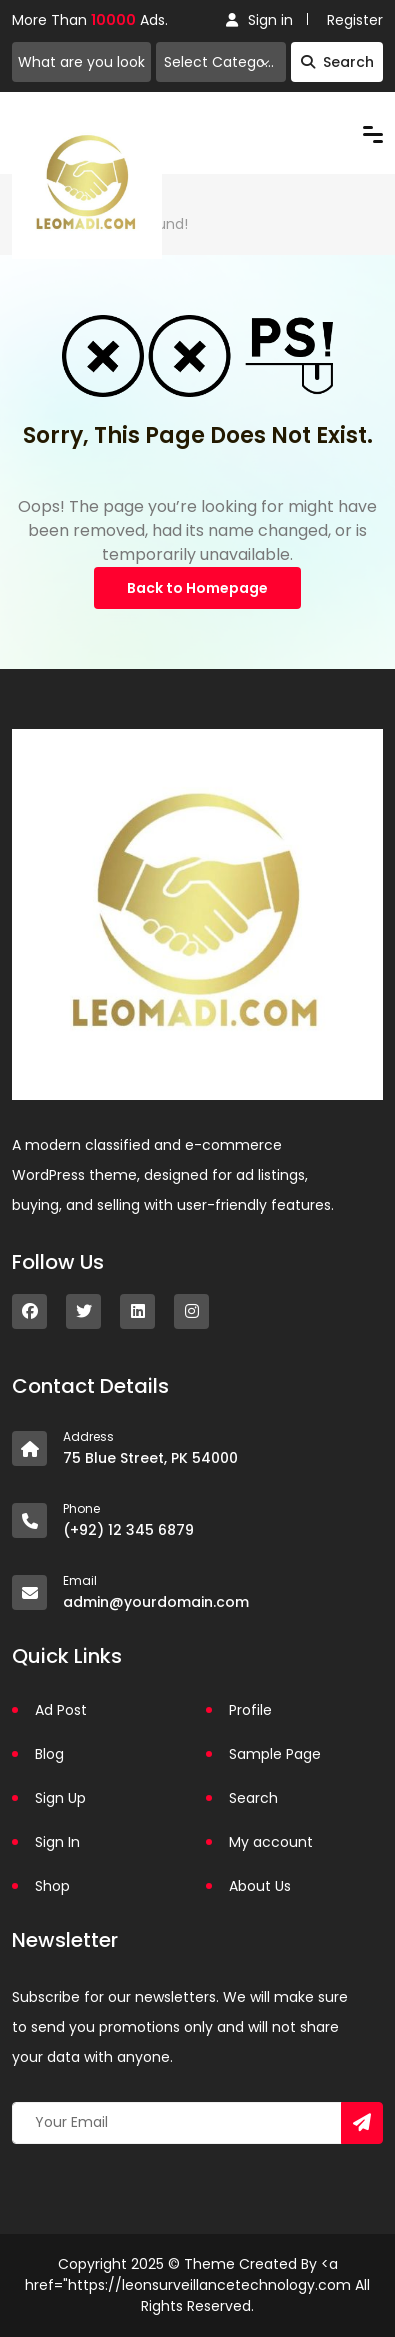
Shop (52, 1886)
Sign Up (60, 1798)
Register (355, 20)
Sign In (57, 1842)
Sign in (259, 20)
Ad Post (61, 1710)
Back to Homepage (197, 588)
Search (337, 62)
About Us (260, 1886)
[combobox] (221, 62)
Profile (250, 1710)
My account (271, 1842)
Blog (49, 1754)
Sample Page (275, 1754)
